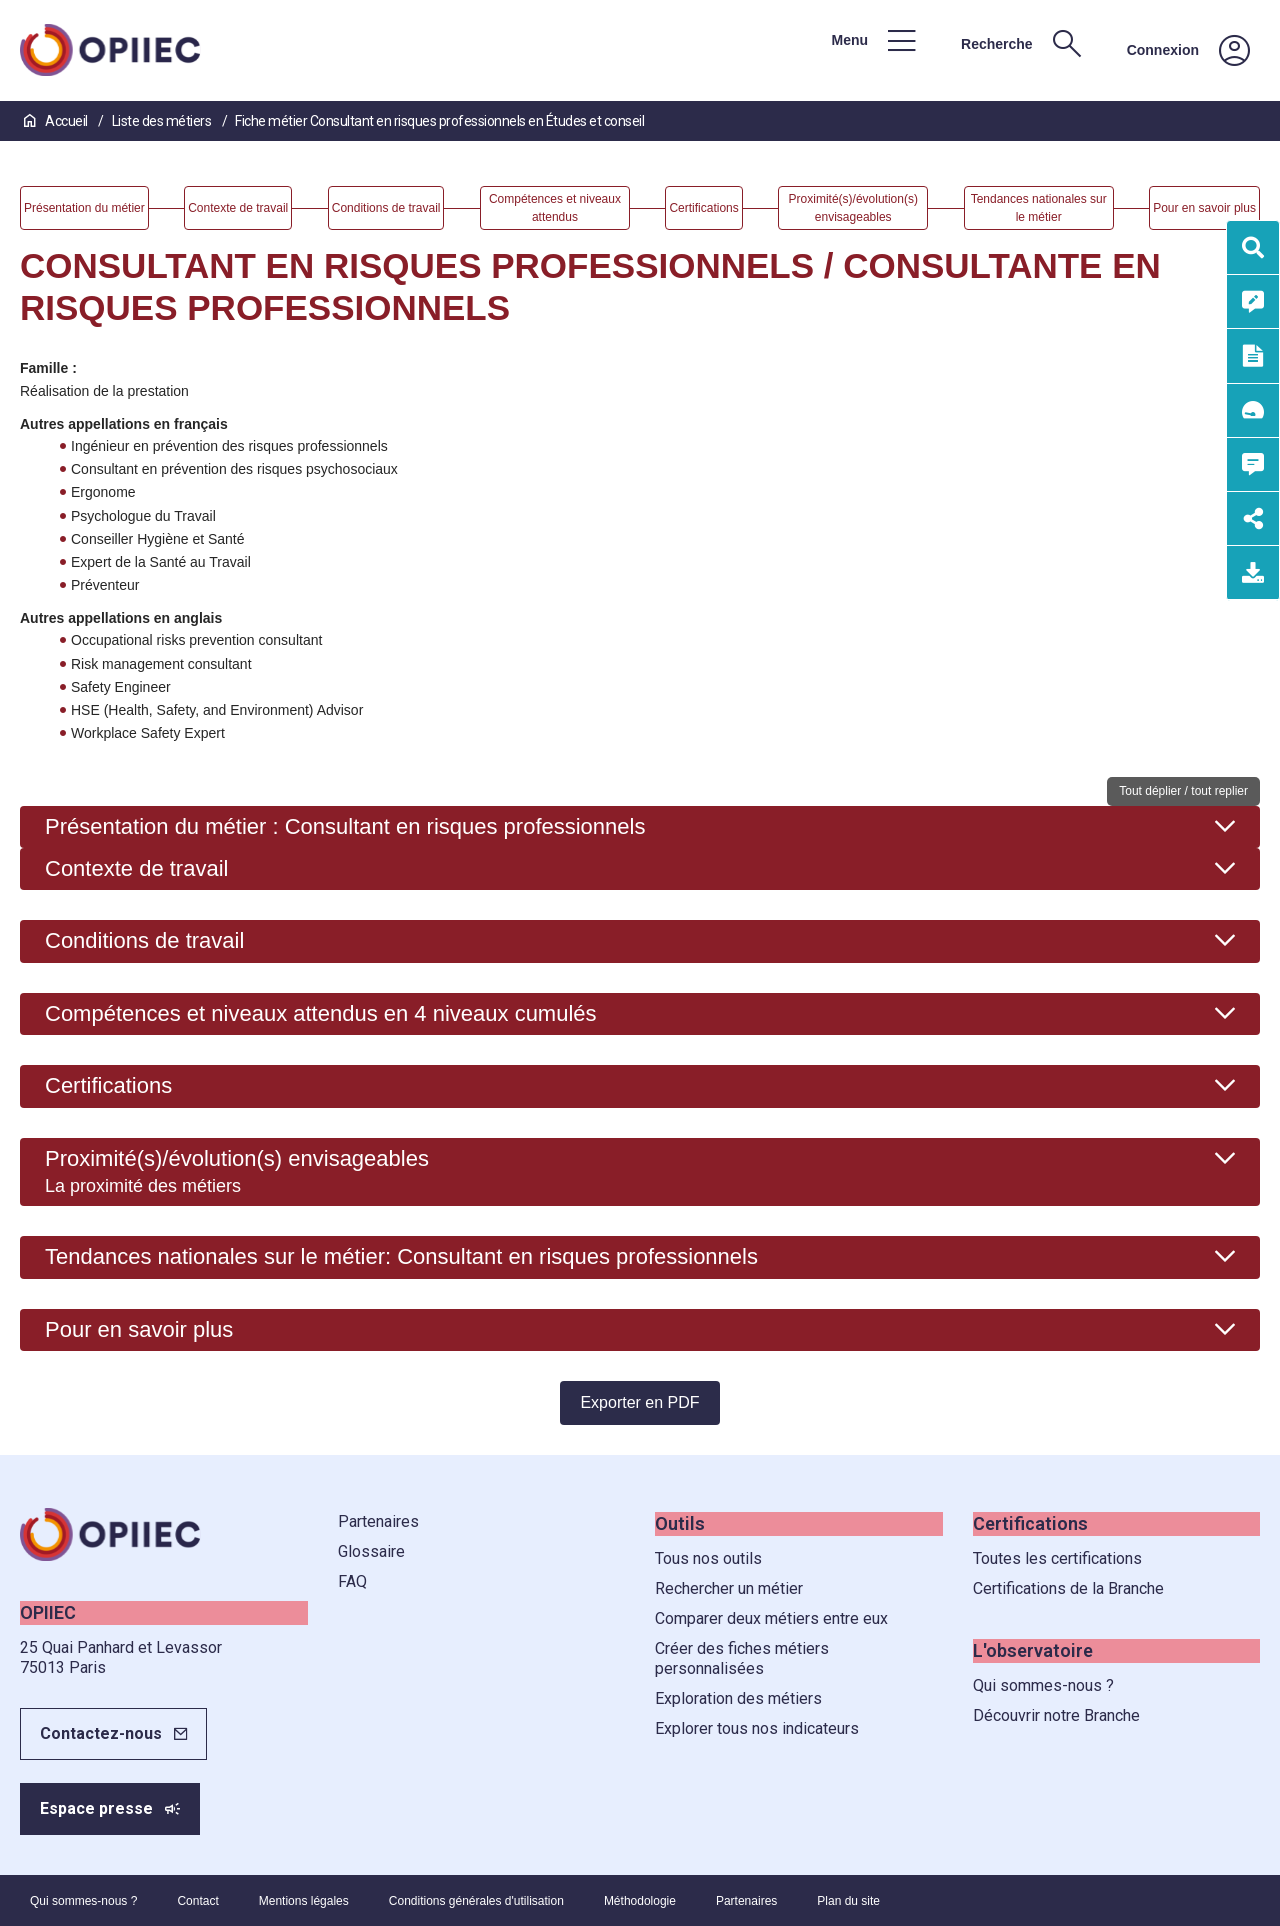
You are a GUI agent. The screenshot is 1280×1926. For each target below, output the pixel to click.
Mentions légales (304, 1901)
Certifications (108, 1085)
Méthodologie (640, 1901)
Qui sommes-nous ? (1043, 1685)
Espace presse (96, 1808)
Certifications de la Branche (1068, 1588)
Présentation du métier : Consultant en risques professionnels (345, 826)
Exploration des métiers (738, 1698)
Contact (197, 1901)
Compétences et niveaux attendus (321, 1013)
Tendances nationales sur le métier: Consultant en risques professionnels (401, 1256)
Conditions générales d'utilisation (476, 1901)
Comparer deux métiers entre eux (771, 1618)
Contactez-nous (101, 1733)
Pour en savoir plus (139, 1329)
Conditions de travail (144, 940)
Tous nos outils (708, 1558)
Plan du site (848, 1901)
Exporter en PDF (639, 1402)
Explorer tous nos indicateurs (757, 1728)
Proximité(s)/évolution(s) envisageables (237, 1171)
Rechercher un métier (729, 1588)
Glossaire (371, 1551)
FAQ (352, 1581)
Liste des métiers (163, 121)
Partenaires (378, 1521)
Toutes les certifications (1057, 1558)
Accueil (57, 121)
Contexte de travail (136, 868)
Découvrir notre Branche (1056, 1715)
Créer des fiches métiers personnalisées (742, 1658)
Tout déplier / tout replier (1183, 791)
